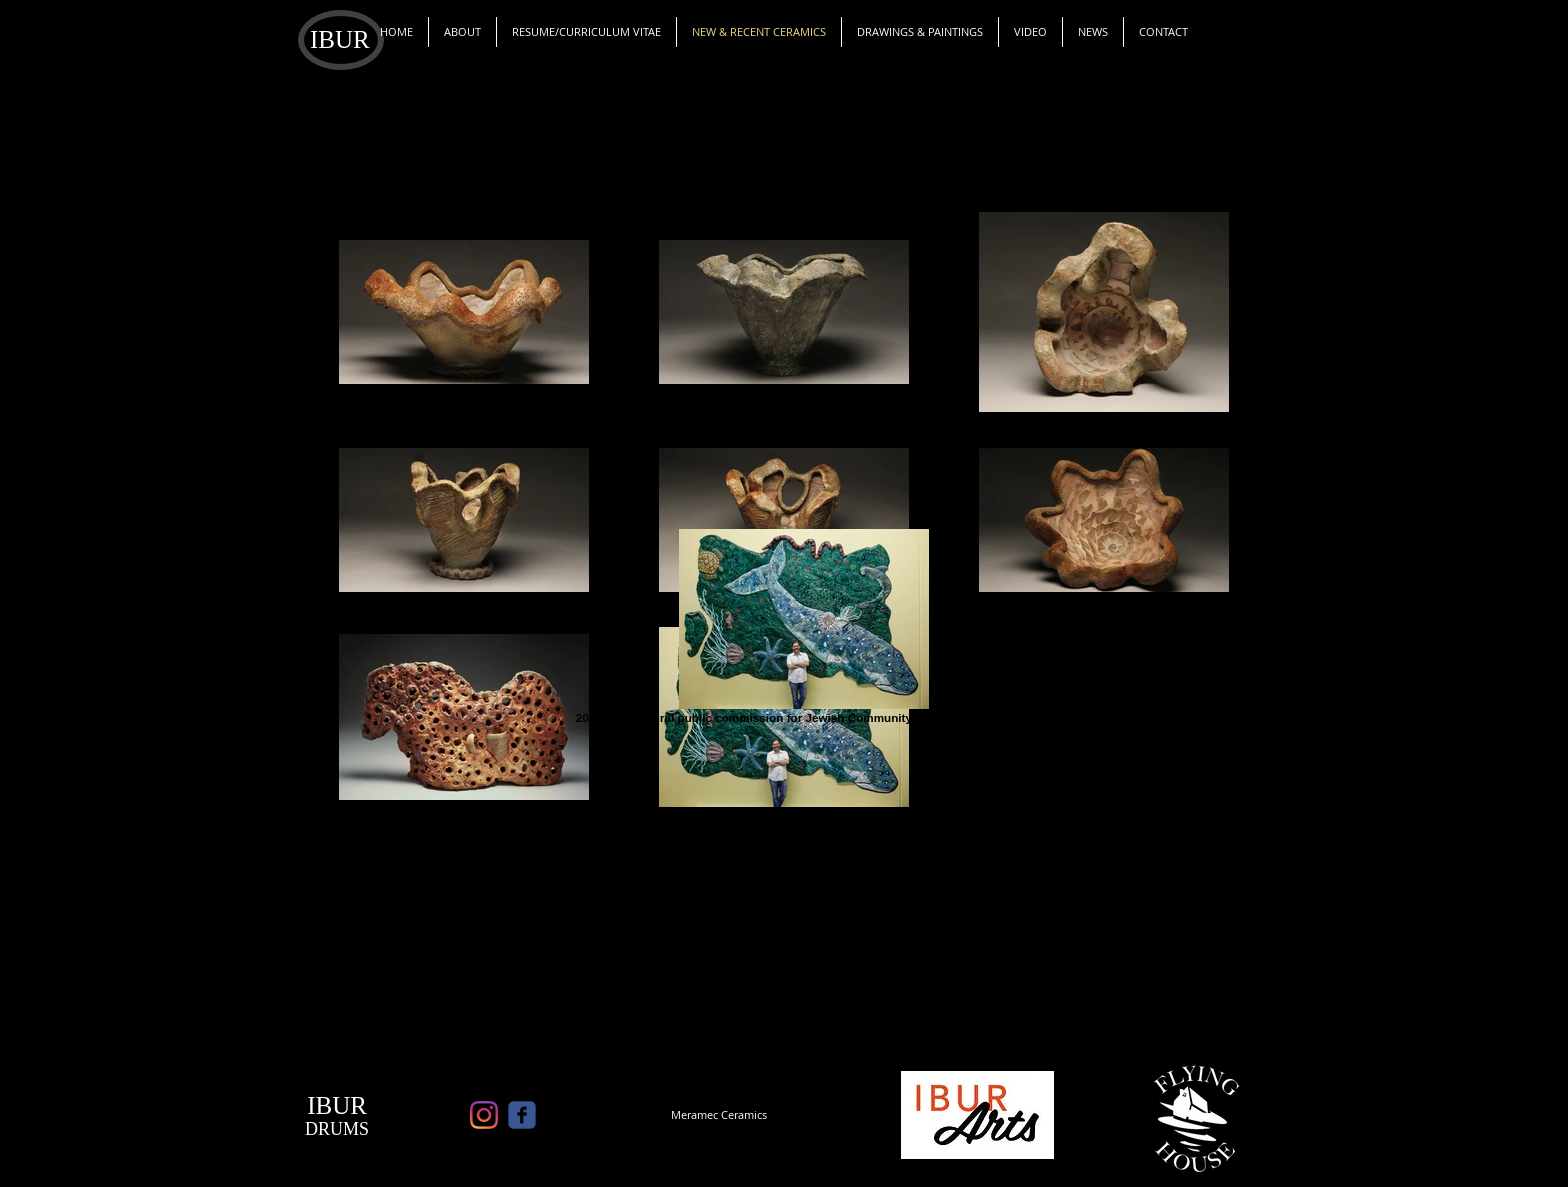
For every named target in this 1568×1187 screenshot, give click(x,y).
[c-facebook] (522, 1115)
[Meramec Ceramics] (719, 1115)
